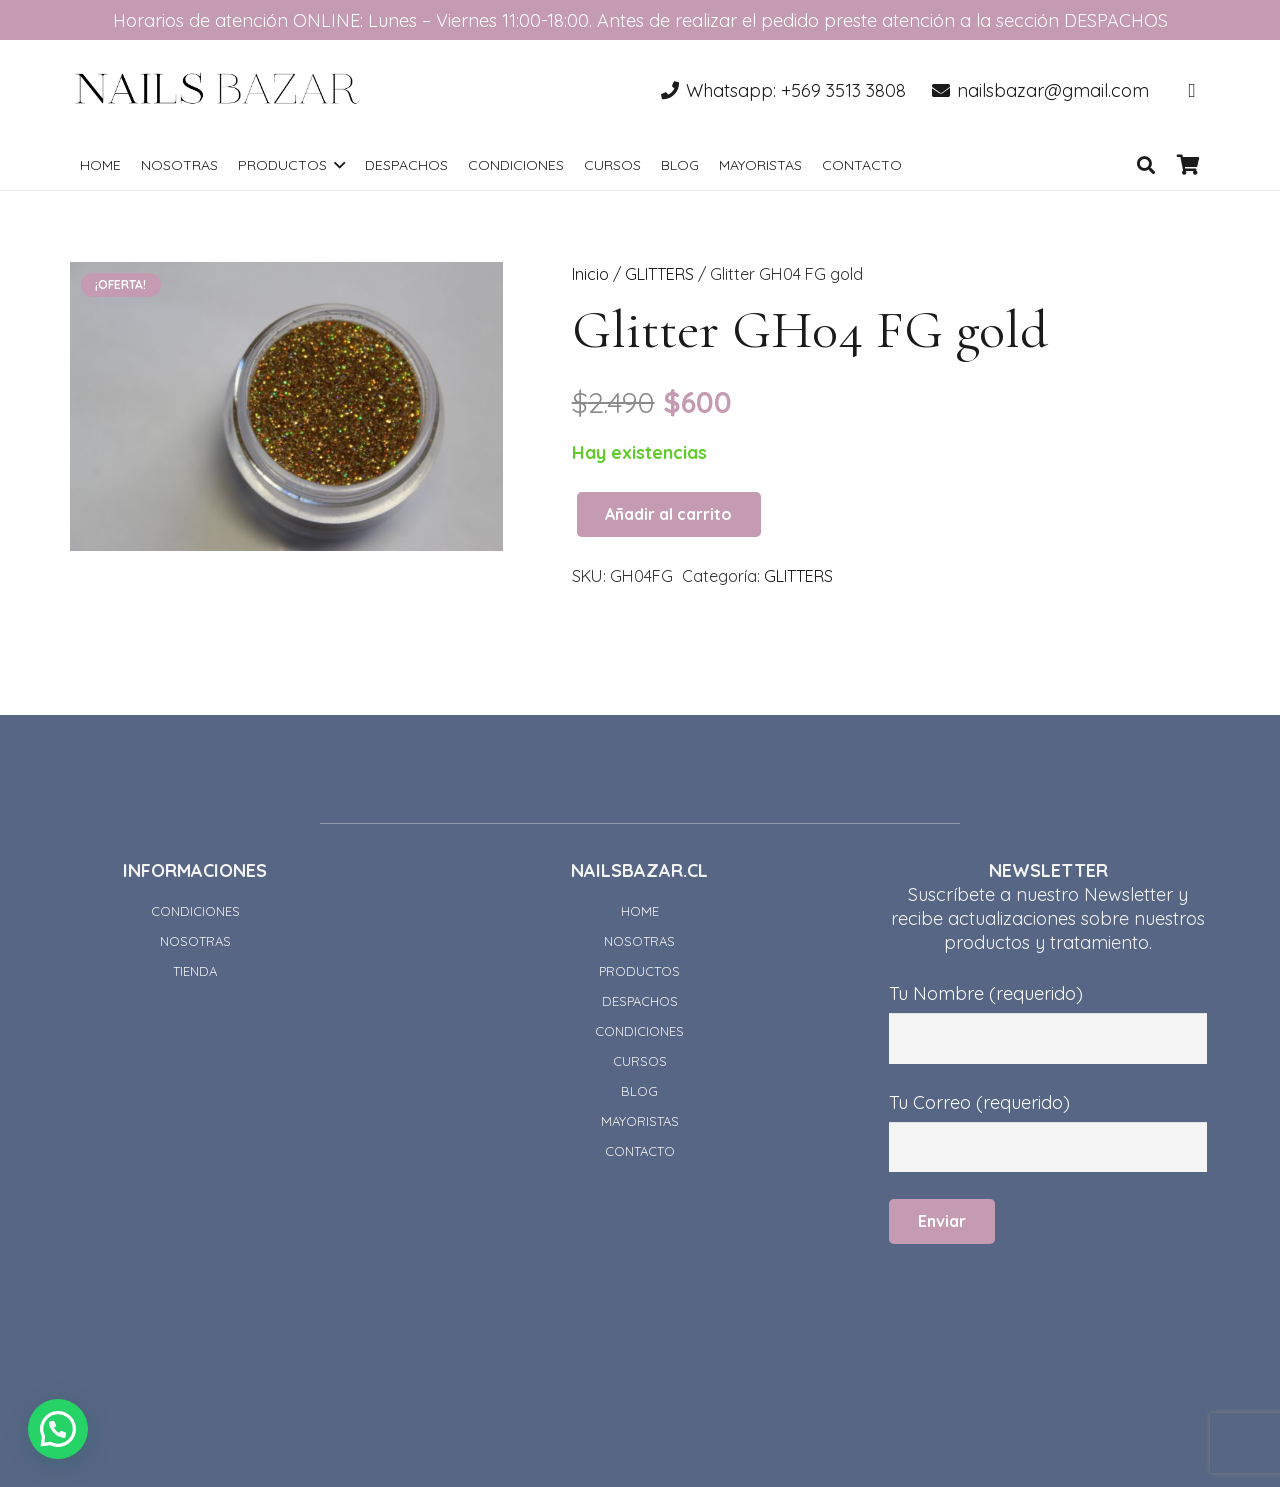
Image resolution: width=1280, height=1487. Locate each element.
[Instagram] (1192, 90)
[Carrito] (1188, 165)
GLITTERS (659, 274)
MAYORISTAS (640, 1121)
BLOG (639, 1091)
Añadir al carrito (668, 514)
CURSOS (640, 1061)
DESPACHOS (640, 1001)
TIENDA (195, 971)
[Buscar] (1146, 165)
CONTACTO (640, 1151)
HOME (640, 911)
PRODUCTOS (639, 971)
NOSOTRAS (195, 941)
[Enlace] (217, 90)
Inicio (590, 274)
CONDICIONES (195, 911)
